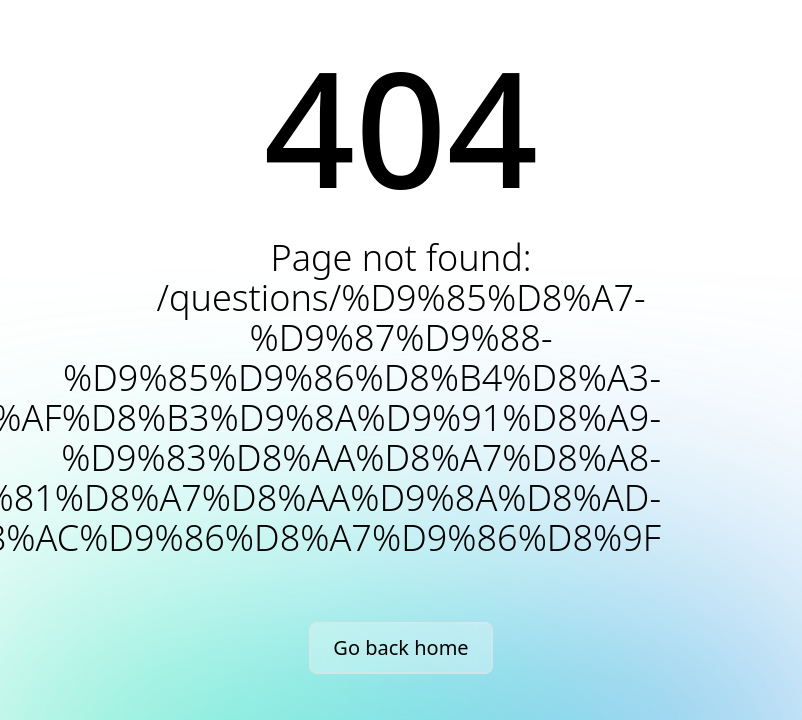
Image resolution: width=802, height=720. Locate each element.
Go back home (400, 647)
